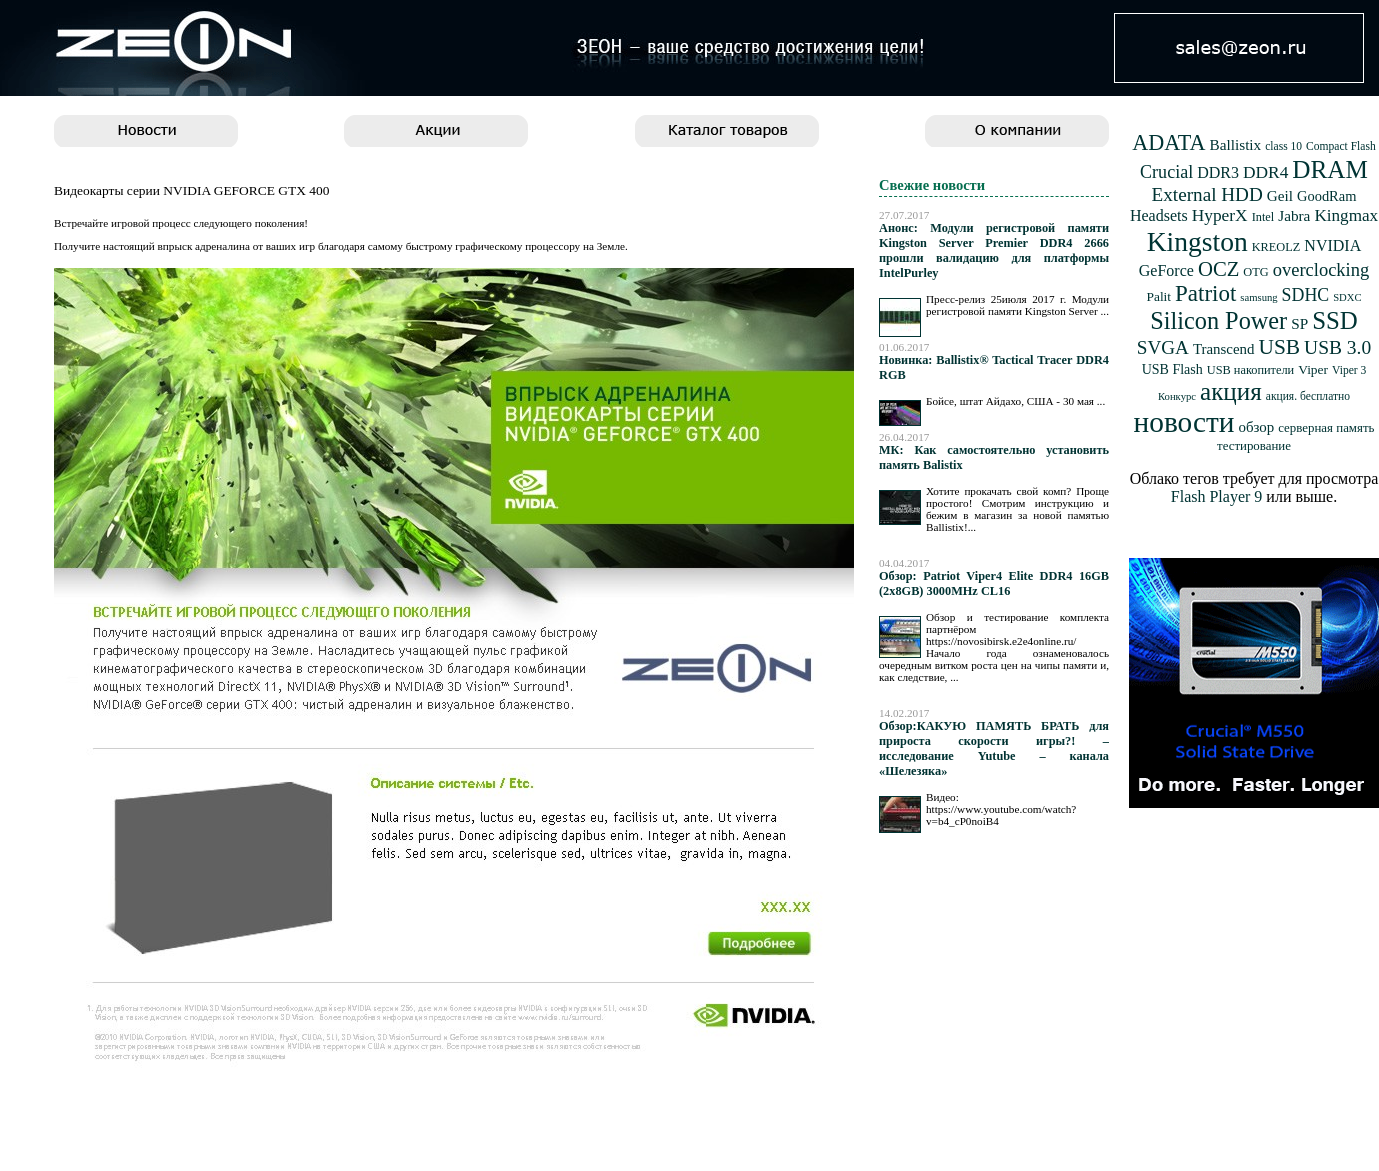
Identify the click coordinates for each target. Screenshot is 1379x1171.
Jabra (1294, 215)
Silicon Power (1218, 320)
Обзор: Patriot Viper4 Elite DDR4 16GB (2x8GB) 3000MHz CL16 (994, 583)
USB (1279, 347)
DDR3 (1218, 172)
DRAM (1330, 169)
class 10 (1283, 146)
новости (1184, 422)
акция (1231, 391)
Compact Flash (1341, 146)
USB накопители (1250, 370)
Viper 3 (1349, 370)
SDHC (1306, 295)
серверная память (1326, 428)
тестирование (1254, 446)
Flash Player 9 (1217, 496)
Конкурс (1177, 396)
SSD (1335, 320)
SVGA (1163, 347)
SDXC (1347, 297)
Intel (1263, 217)
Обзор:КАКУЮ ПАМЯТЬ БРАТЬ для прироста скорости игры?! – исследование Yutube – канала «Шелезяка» (994, 748)
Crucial (1166, 172)
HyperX (1220, 215)
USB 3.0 (1337, 347)
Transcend (1224, 349)
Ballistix (1236, 144)
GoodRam (1326, 196)
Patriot (1205, 293)
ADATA (1168, 142)
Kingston (1197, 241)
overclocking (1321, 270)
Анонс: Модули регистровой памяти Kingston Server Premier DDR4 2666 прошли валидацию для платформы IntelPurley (994, 250)
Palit (1158, 296)
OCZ (1218, 269)
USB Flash (1172, 369)
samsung (1258, 297)
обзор (1256, 427)
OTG (1255, 272)
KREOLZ (1276, 247)
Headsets (1159, 215)
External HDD (1207, 194)
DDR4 (1265, 172)
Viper (1313, 369)
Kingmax (1346, 215)
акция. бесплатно (1308, 396)
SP (1299, 323)
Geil (1280, 195)
